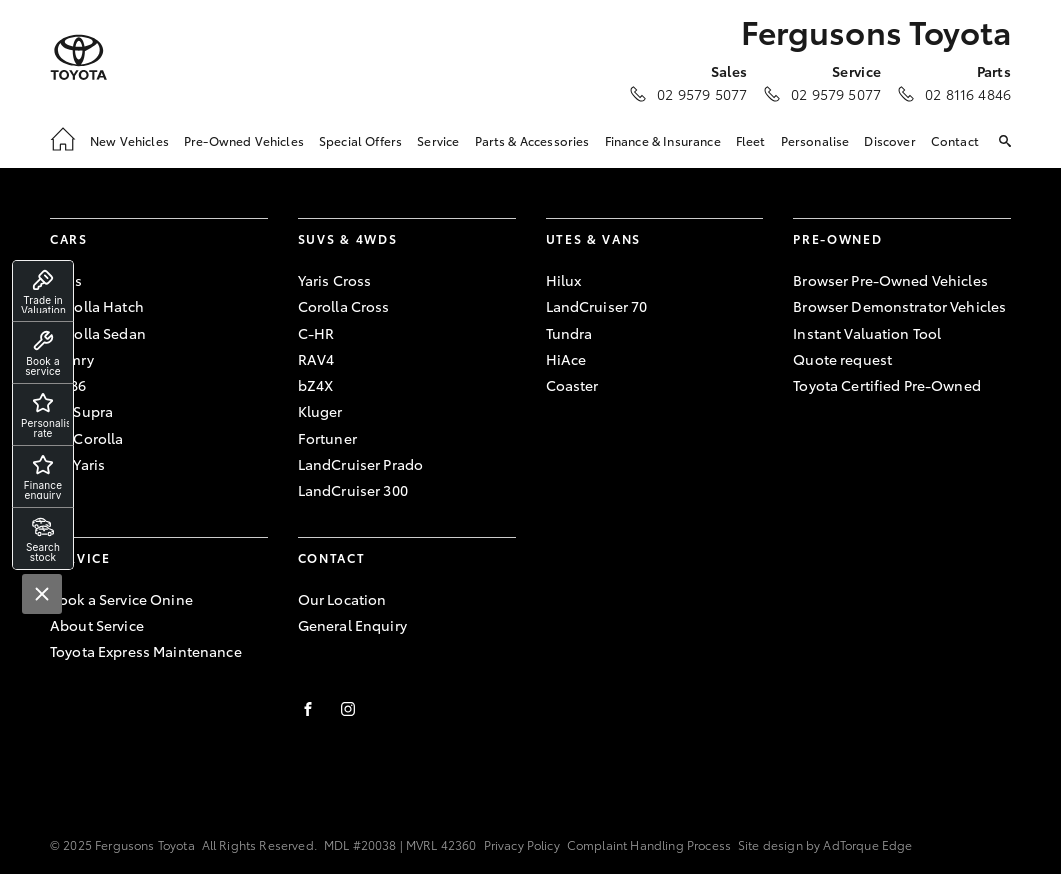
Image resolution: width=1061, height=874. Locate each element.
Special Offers (360, 140)
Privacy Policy (522, 844)
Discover (889, 140)
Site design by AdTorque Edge (825, 844)
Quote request (842, 359)
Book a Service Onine (121, 599)
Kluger (320, 411)
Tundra (569, 333)
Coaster (572, 385)
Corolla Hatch (97, 306)
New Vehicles (129, 140)
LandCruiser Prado (360, 464)
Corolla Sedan (98, 333)
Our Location (342, 599)
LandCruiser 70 (597, 306)
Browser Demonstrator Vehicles (899, 306)
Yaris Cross (335, 280)
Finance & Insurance (663, 140)
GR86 (68, 385)
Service (438, 140)
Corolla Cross (344, 306)
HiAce (566, 359)
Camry (72, 359)
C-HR (316, 333)
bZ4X (316, 385)
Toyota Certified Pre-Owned (887, 385)
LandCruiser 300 (353, 490)
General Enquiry (352, 625)
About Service (97, 625)
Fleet (751, 140)
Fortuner (327, 438)
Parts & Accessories (532, 140)
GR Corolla (86, 438)
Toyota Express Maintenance (146, 651)
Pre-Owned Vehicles (244, 140)
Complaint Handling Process (649, 844)
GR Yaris (77, 464)
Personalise (815, 140)
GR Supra (81, 411)
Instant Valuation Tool (867, 333)
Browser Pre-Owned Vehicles (890, 280)
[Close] (42, 594)
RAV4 (316, 359)
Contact (955, 140)
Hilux (564, 280)
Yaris (66, 280)
